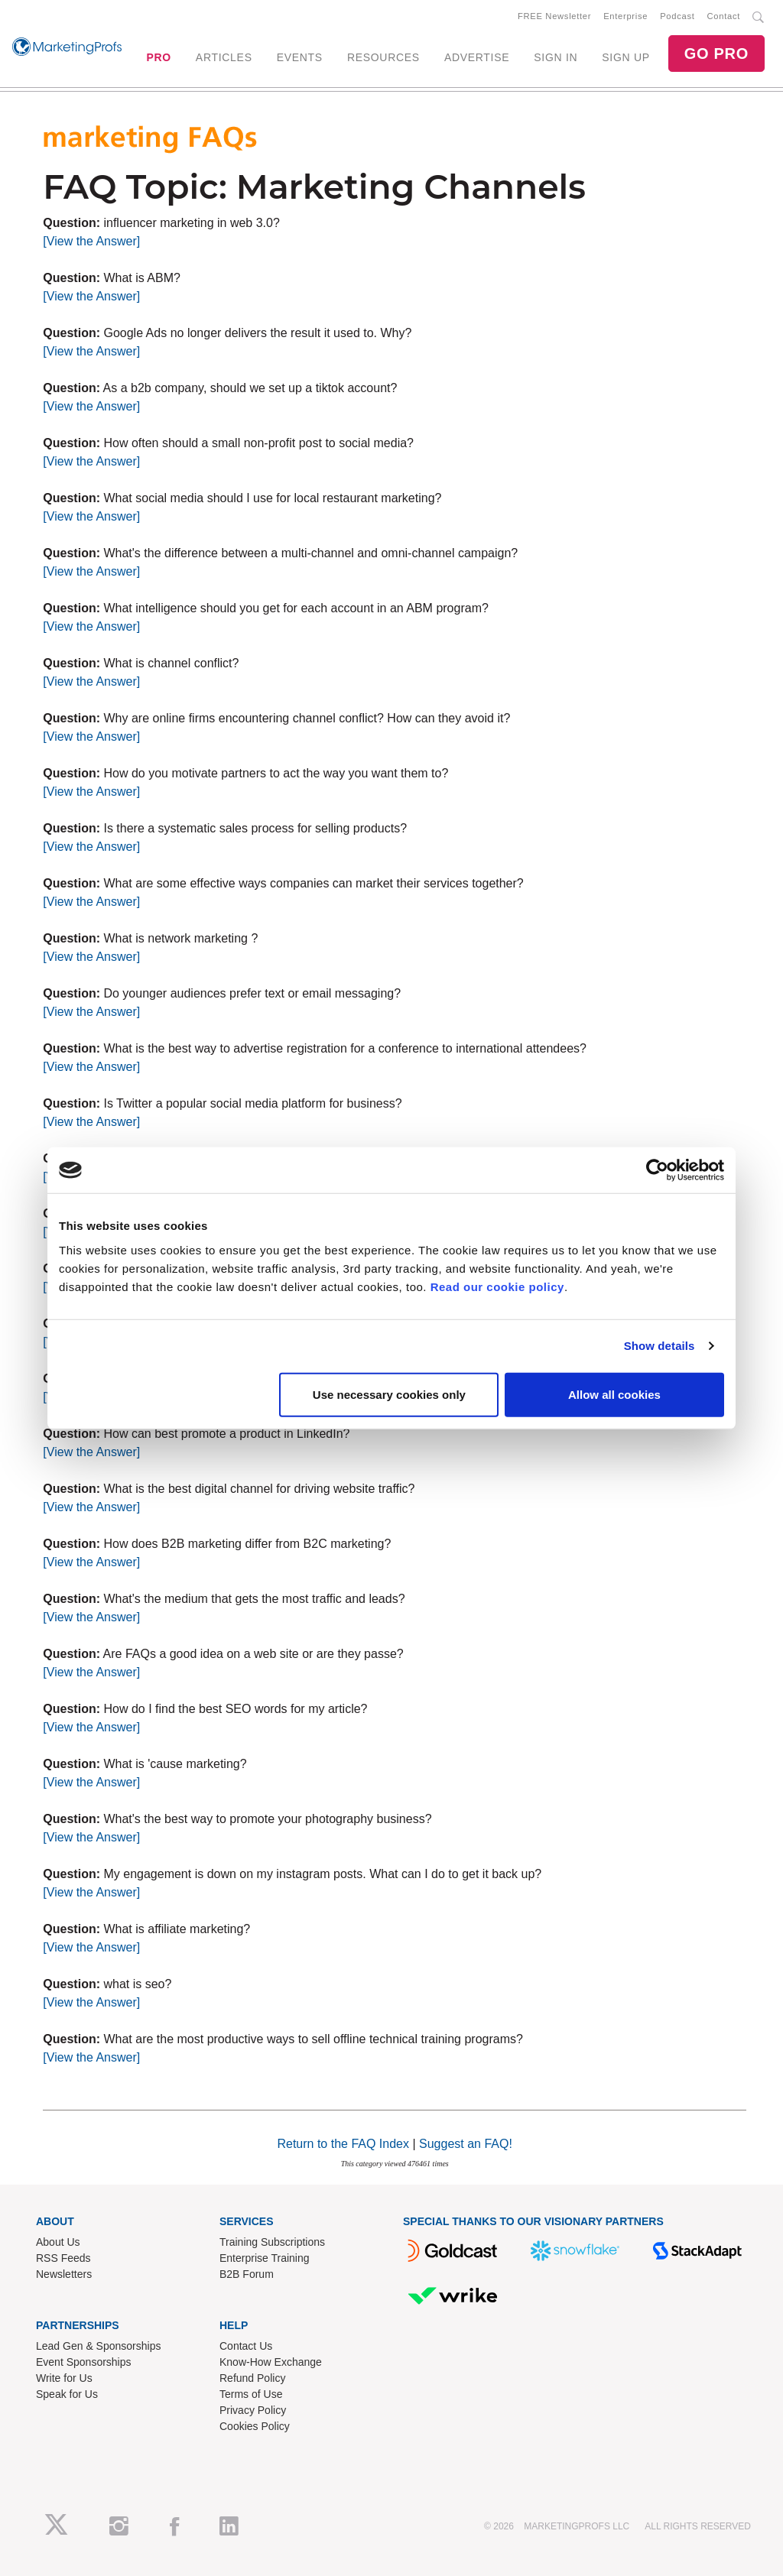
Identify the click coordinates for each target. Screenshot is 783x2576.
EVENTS (300, 57)
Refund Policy (252, 2378)
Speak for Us (67, 2394)
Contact (723, 16)
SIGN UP (625, 57)
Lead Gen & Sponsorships (98, 2346)
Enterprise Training (264, 2258)
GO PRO (716, 53)
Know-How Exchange (270, 2362)
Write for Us (64, 2378)
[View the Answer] (91, 241)
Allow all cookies (614, 1393)
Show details (659, 1345)
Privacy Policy (252, 2410)
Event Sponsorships (84, 2362)
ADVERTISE (476, 57)
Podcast (677, 16)
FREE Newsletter (554, 16)
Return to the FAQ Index (343, 2143)
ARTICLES (224, 57)
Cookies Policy (254, 2426)
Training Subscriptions (272, 2242)
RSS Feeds (63, 2258)
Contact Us (245, 2346)
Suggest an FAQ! (465, 2143)
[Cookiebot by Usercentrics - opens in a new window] (657, 1170)
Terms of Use (250, 2394)
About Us (58, 2242)
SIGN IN (555, 57)
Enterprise (625, 16)
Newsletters (64, 2274)
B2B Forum (246, 2274)
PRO (158, 57)
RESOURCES (383, 57)
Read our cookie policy (497, 1286)
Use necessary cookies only (389, 1393)
